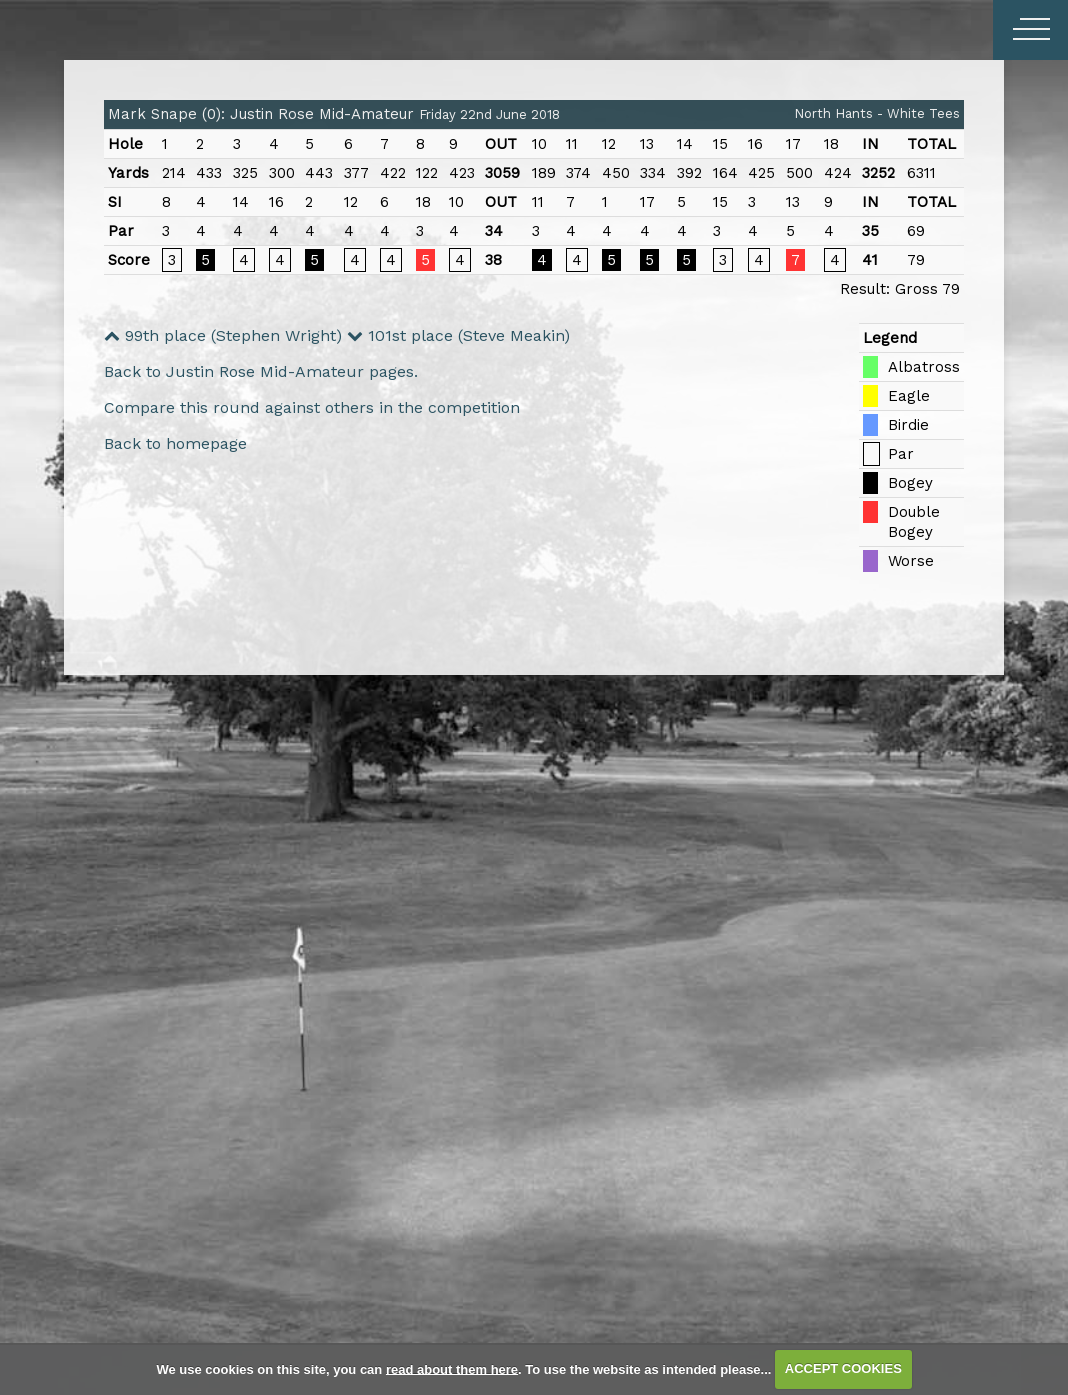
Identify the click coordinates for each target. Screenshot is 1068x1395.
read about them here (452, 1368)
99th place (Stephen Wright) (223, 335)
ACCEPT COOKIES (843, 1368)
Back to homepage (175, 443)
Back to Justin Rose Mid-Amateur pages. (261, 371)
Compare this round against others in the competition (312, 407)
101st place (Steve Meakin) (458, 335)
